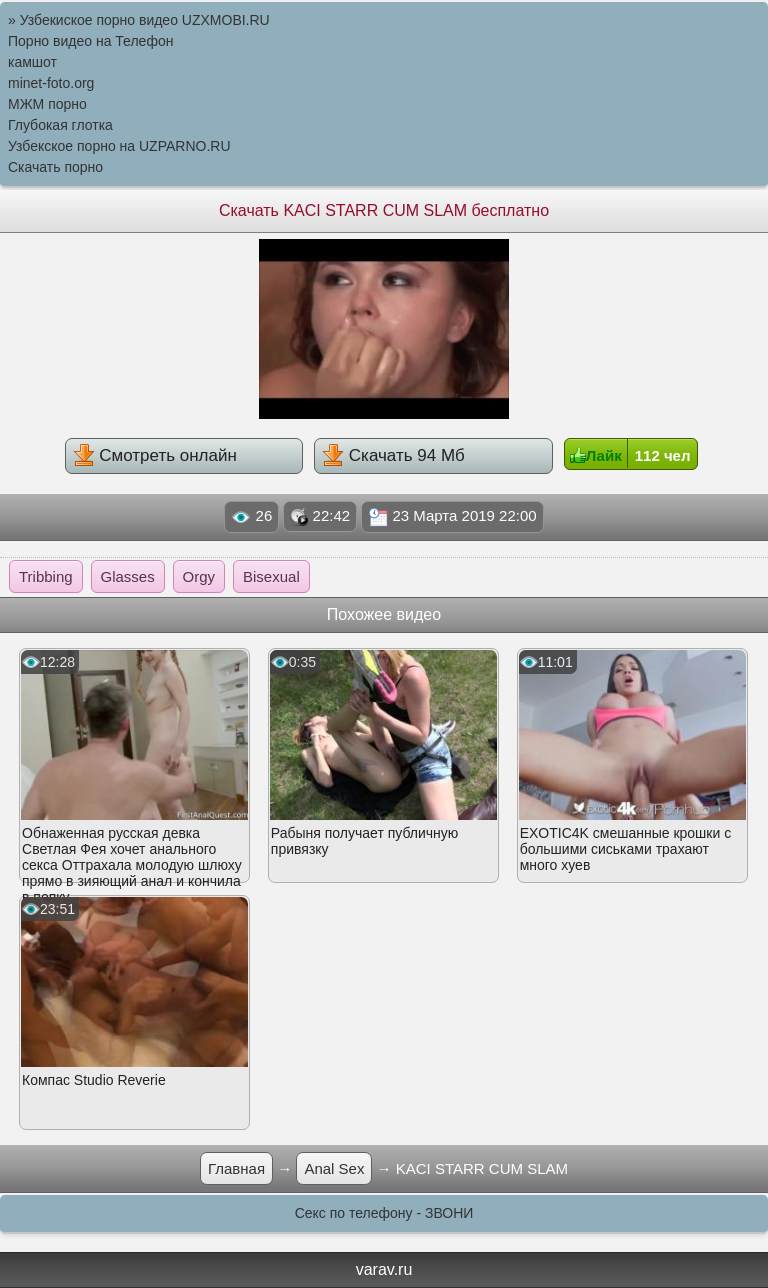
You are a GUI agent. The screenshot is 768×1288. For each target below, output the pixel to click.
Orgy (199, 576)
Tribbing (46, 576)
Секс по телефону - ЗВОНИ (384, 1213)
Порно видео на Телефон (90, 41)
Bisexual (271, 576)
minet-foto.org (51, 83)
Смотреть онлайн (155, 455)
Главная (236, 1168)
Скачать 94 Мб (393, 455)
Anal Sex (334, 1168)
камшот (32, 62)
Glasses (128, 576)
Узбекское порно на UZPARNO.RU (119, 146)
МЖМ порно (47, 104)
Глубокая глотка (60, 125)
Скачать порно (55, 167)
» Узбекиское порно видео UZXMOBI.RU (139, 20)
